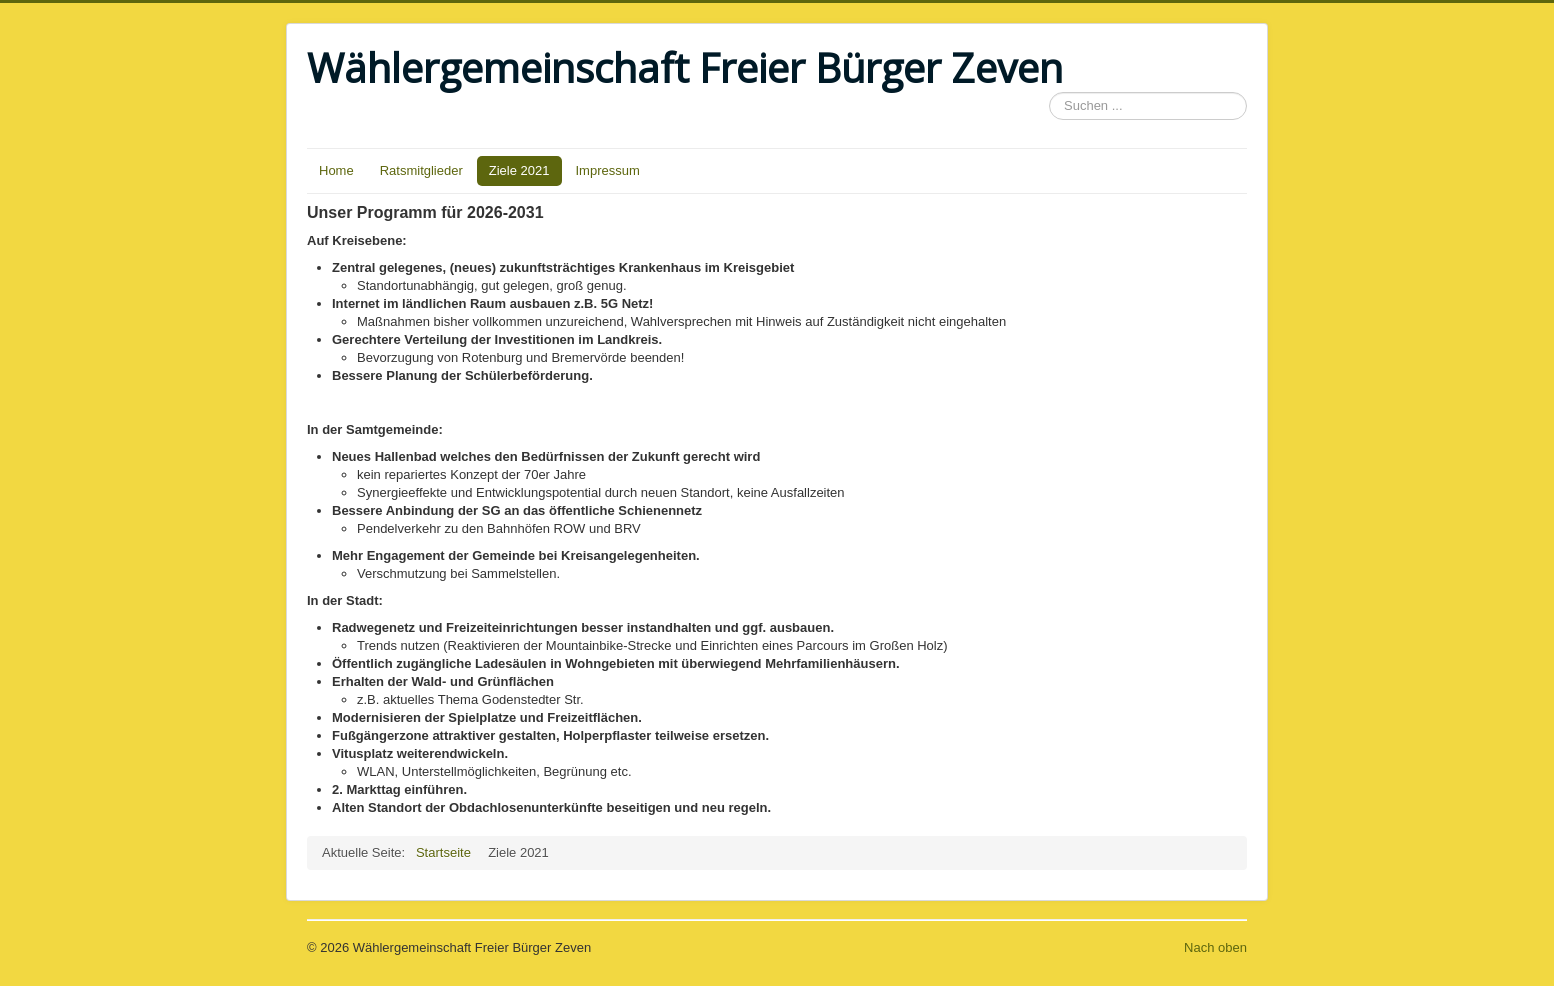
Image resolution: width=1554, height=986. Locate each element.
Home (336, 170)
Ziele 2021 (519, 170)
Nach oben (1215, 947)
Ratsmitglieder (421, 170)
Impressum (608, 170)
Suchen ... (1049, 92)
